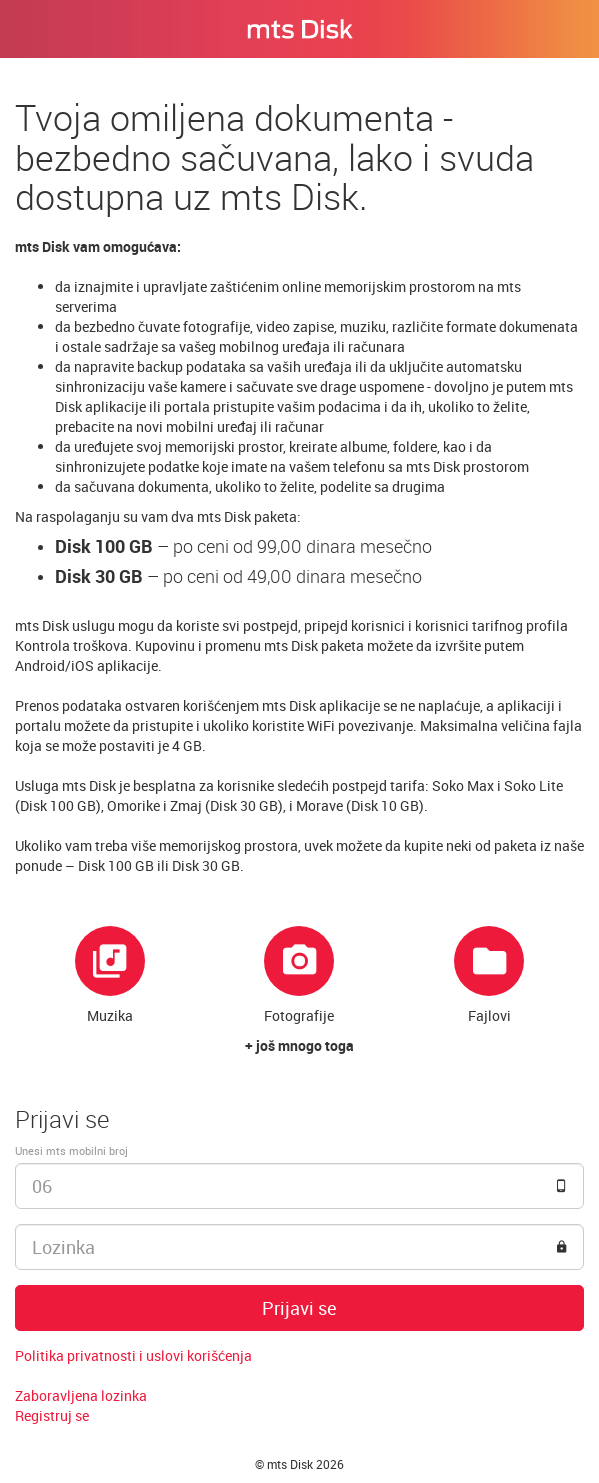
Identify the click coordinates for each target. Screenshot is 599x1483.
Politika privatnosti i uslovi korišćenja (133, 1355)
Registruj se (52, 1415)
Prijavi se (299, 1308)
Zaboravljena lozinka (81, 1395)
